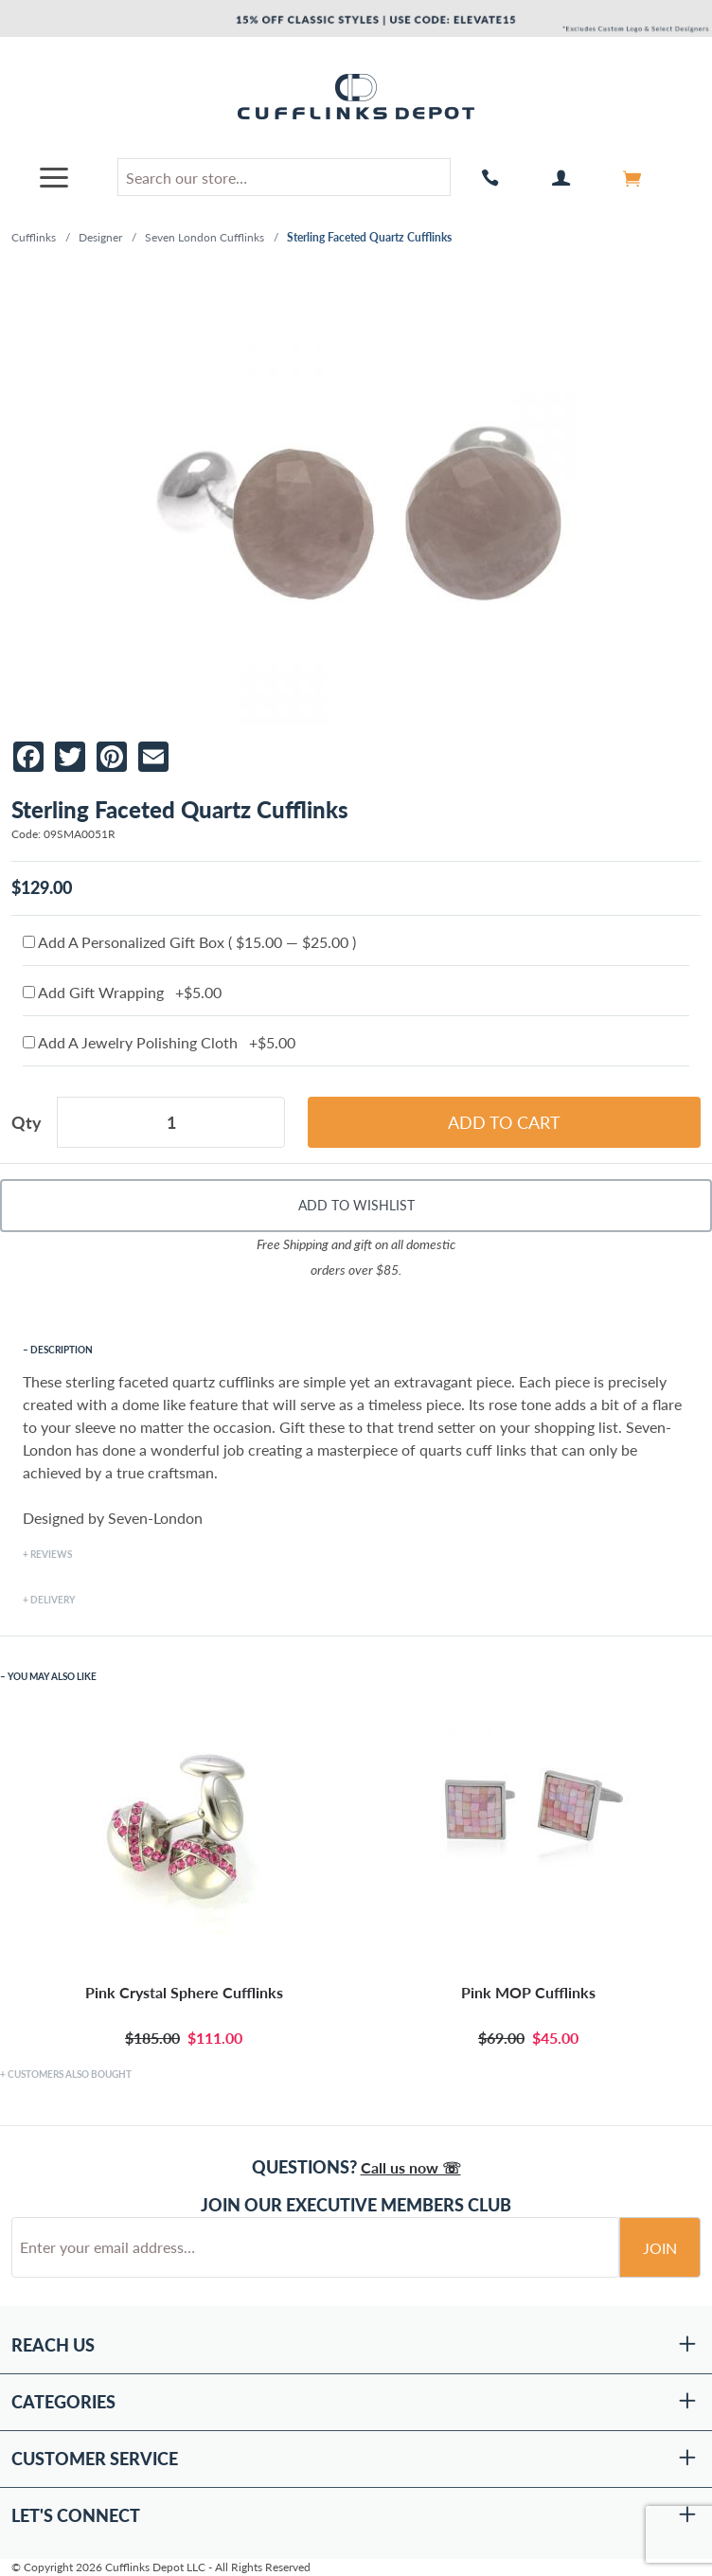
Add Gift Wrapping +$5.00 (122, 992)
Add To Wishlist (356, 1205)
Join (660, 2248)
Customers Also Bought (70, 2074)
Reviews (51, 1554)
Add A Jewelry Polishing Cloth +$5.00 (159, 1042)
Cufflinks (33, 237)
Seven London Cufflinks (204, 237)
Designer (100, 237)
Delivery (52, 1599)
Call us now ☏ (411, 2167)
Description (61, 1349)
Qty (26, 1122)
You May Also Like (52, 1676)
